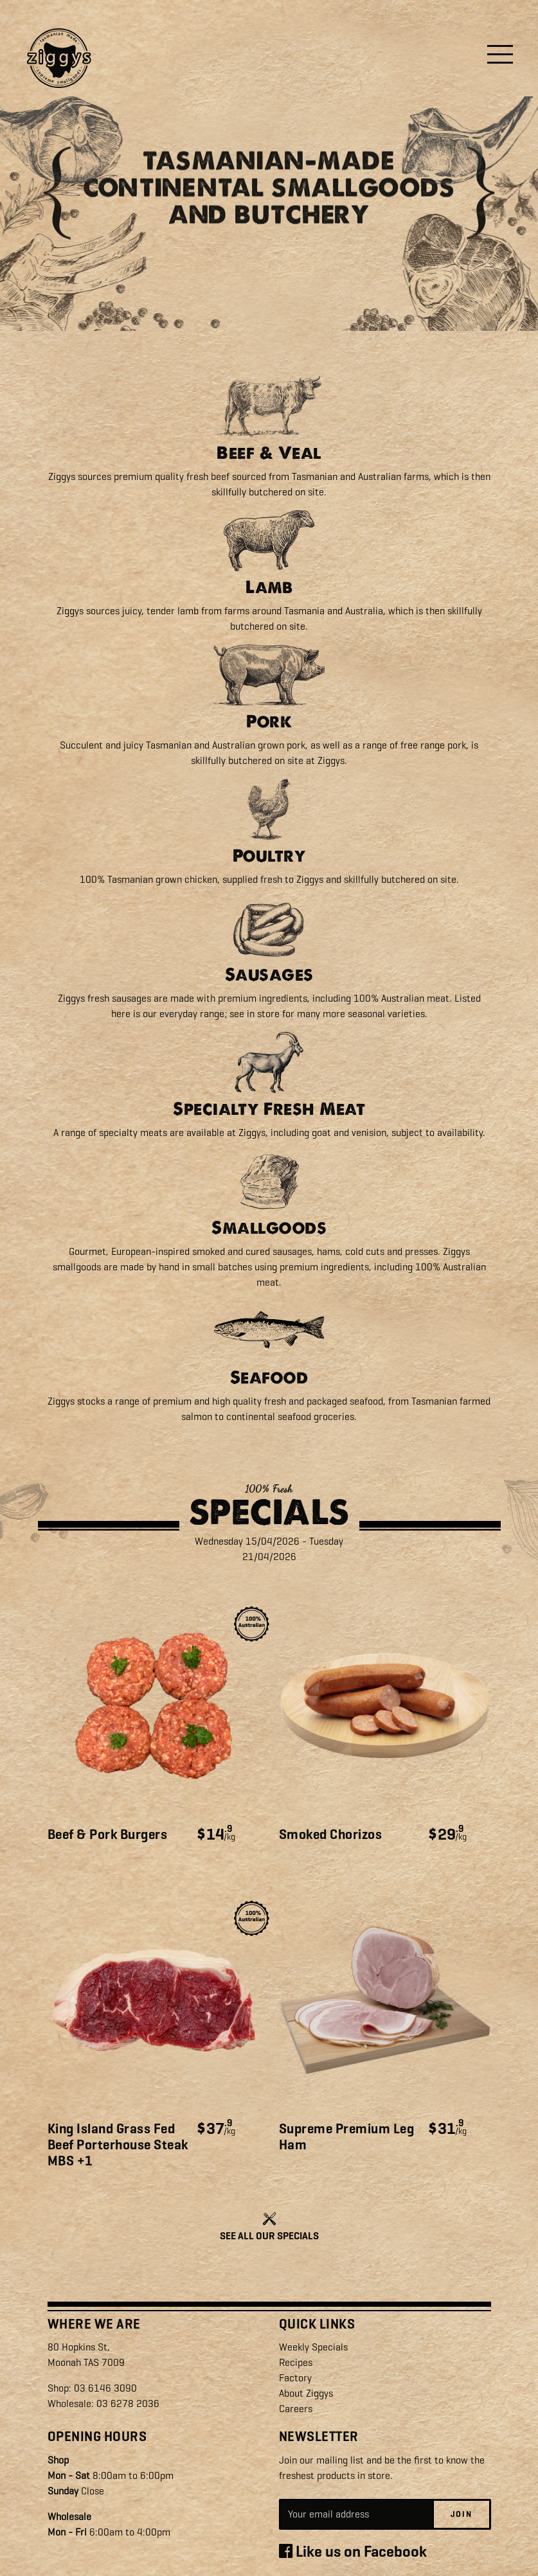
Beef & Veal (269, 452)
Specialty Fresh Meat (269, 1108)
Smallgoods (269, 1227)
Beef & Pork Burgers (108, 1834)
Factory (295, 2378)
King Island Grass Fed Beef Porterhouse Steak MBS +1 (118, 2144)
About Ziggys (306, 2393)
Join (461, 2514)
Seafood (269, 1377)
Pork (269, 721)
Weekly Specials (313, 2347)
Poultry (269, 855)
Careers (295, 2409)
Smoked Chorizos (330, 1834)
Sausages (269, 974)
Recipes (295, 2362)
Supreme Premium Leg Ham (347, 2136)
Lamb (269, 587)
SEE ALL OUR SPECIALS (269, 2236)
